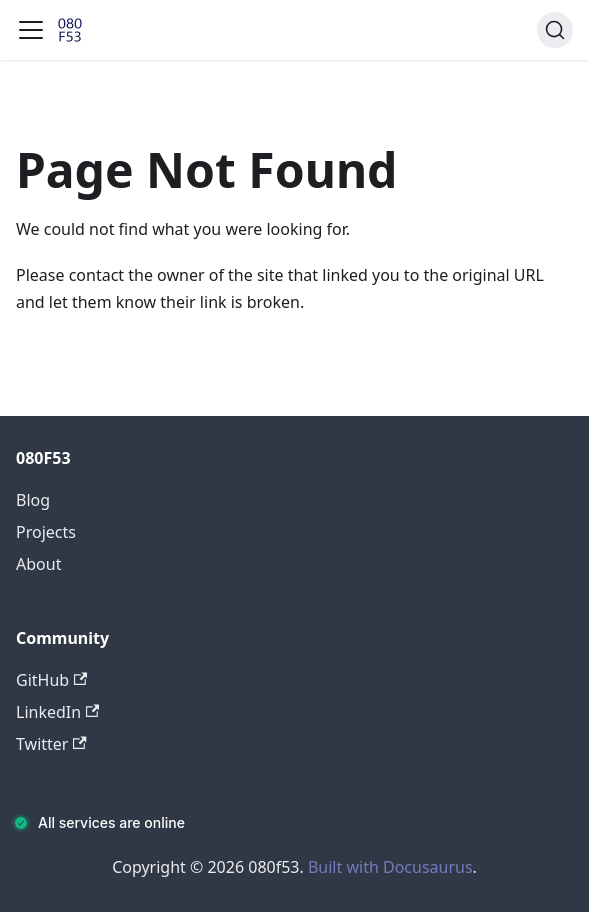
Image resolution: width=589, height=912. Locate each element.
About (38, 564)
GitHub (51, 680)
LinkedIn (57, 712)
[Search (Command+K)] (555, 30)
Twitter (51, 744)
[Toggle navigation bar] (31, 30)
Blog (33, 500)
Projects (46, 532)
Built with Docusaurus (390, 867)
